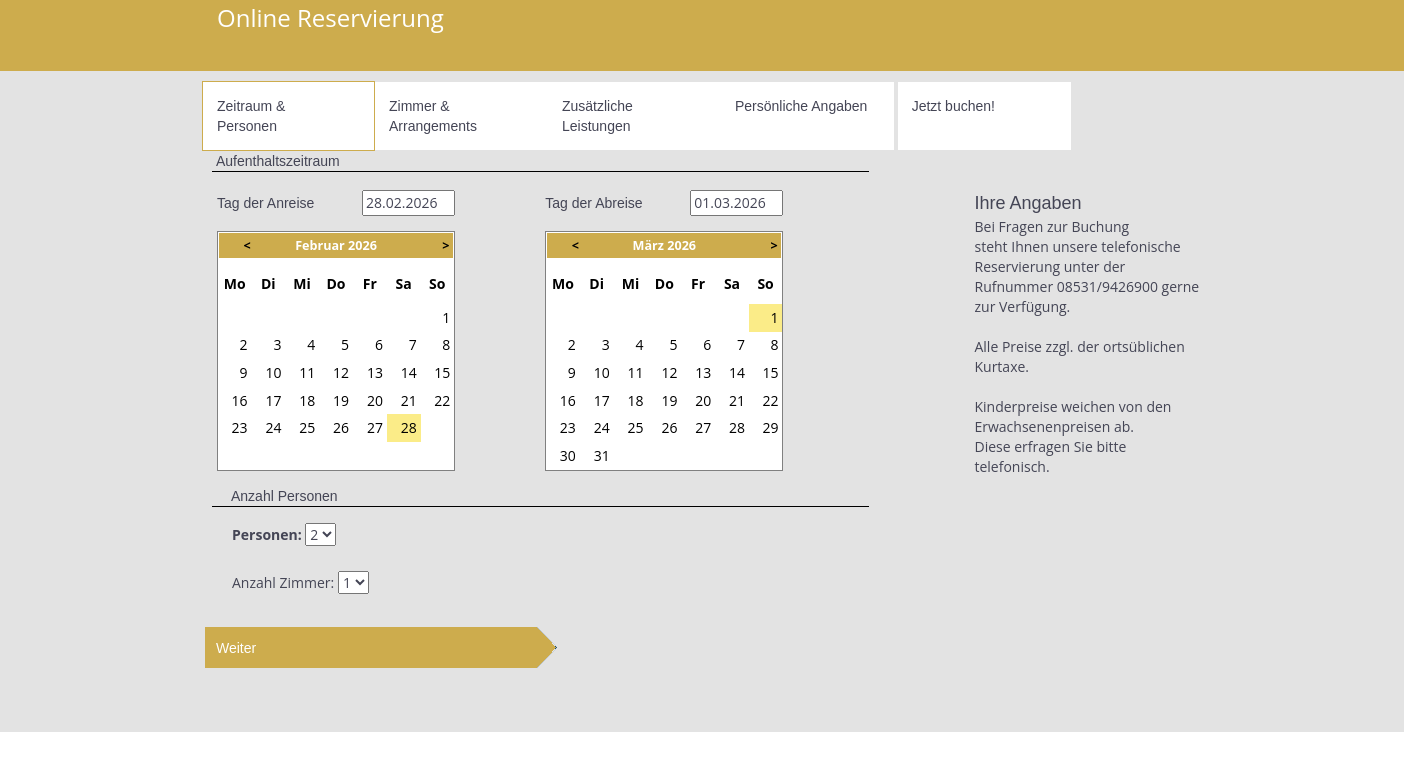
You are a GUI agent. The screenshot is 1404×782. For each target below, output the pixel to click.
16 (240, 400)
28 (307, 317)
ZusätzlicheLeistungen (597, 116)
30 (375, 317)
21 (409, 400)
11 (307, 372)
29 (341, 317)
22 (442, 400)
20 (375, 400)
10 (273, 372)
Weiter (236, 648)
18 (307, 400)
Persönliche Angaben (801, 106)
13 (375, 372)
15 (442, 372)
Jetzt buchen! (953, 106)
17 (273, 400)
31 (409, 317)
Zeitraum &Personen (251, 116)
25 (307, 427)
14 (409, 372)
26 (240, 317)
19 (341, 400)
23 (240, 427)
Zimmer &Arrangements (433, 116)
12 (341, 372)
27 (273, 317)
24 (273, 427)
